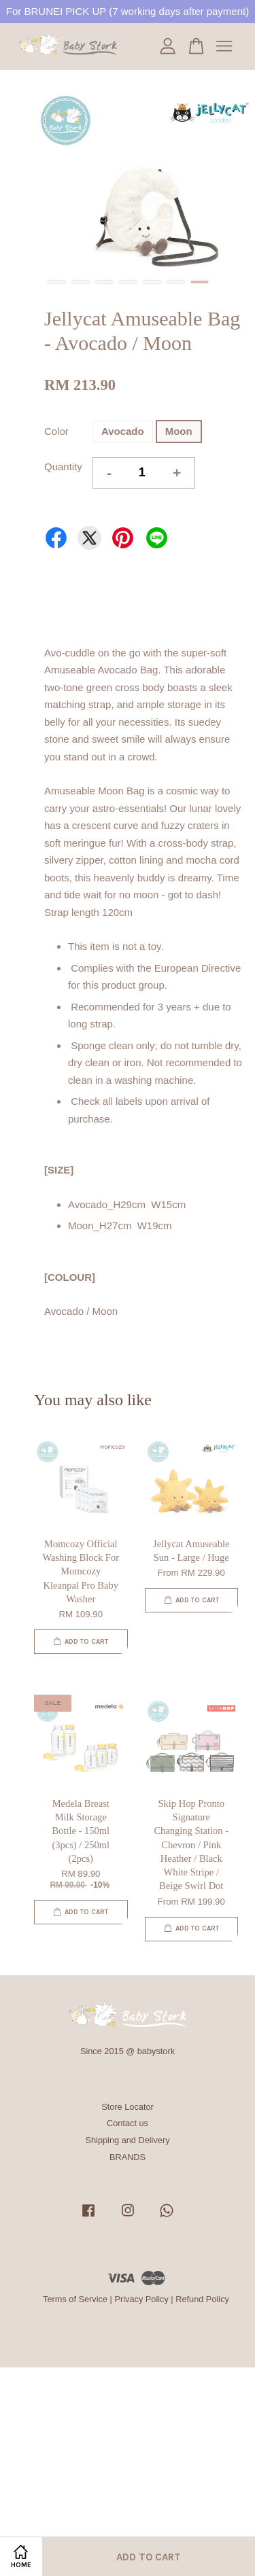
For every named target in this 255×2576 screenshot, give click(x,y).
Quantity (63, 466)
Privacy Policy (141, 2299)
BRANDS (127, 2157)
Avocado (122, 431)
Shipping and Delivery (127, 2140)
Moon (178, 431)
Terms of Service (75, 2299)
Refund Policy (202, 2299)
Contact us (127, 2123)
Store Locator (127, 2107)
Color (56, 431)
